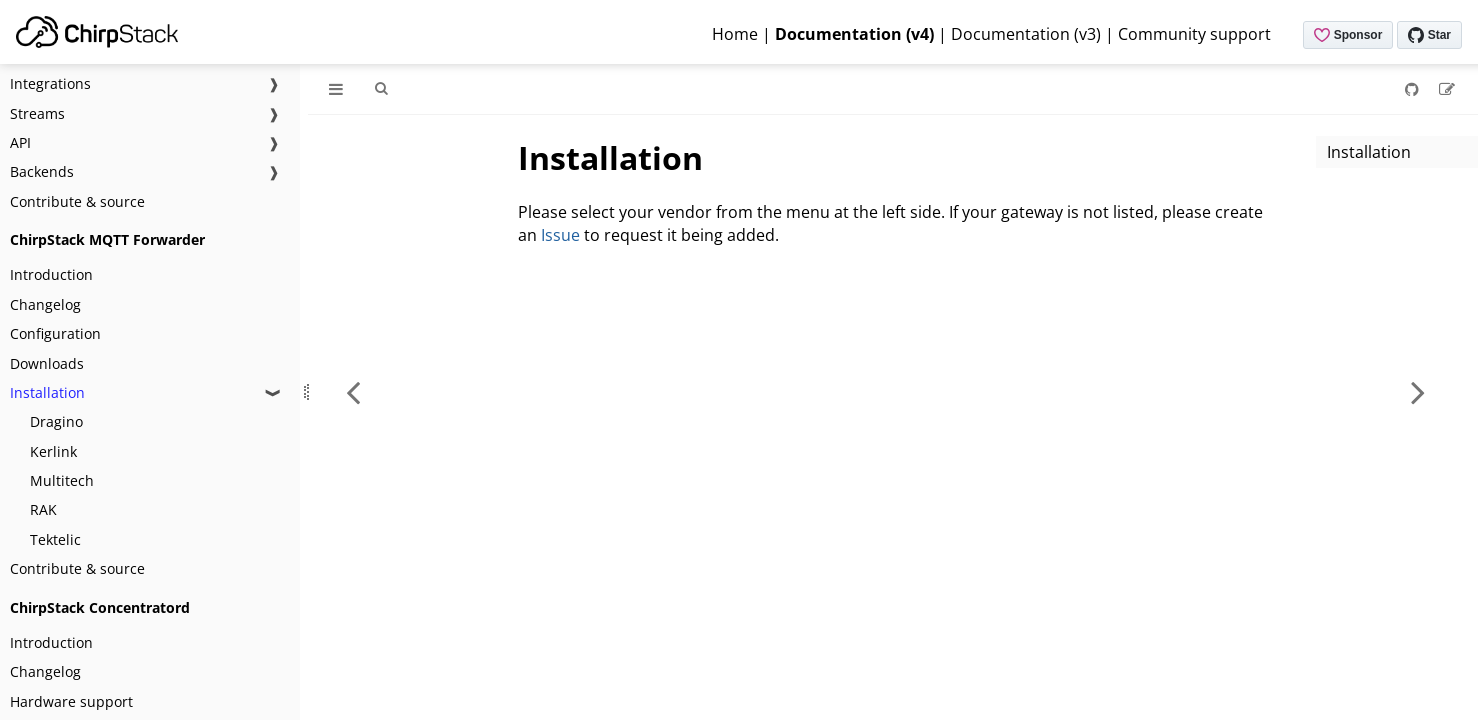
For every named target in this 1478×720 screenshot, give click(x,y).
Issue (560, 235)
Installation (47, 392)
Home (735, 34)
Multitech (62, 480)
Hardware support (71, 701)
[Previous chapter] (353, 392)
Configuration (55, 333)
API (20, 142)
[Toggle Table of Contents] (336, 89)
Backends (42, 171)
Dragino (56, 421)
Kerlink (53, 451)
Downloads (47, 363)
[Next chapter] (1418, 392)
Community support (1194, 34)
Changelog (45, 304)
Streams (37, 113)
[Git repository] (1414, 89)
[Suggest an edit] (1447, 89)
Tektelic (55, 539)
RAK (43, 509)
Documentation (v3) (1026, 34)
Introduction (51, 274)
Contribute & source (77, 201)
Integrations (50, 83)
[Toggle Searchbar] (381, 89)
